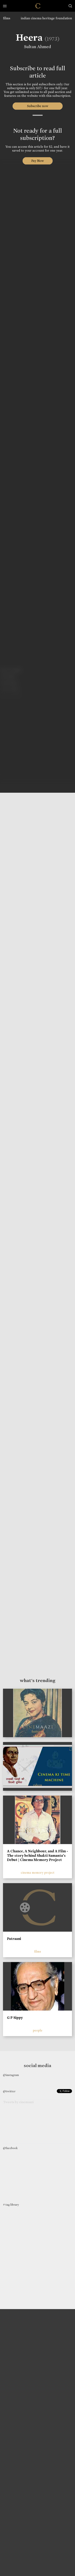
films (6, 18)
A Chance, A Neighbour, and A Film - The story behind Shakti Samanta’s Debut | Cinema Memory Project (37, 1855)
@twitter (9, 2091)
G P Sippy (15, 2017)
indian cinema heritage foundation (46, 18)
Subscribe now (37, 106)
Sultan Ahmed (35, 46)
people (37, 2030)
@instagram (11, 2075)
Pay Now (37, 161)
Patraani (14, 1938)
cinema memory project (37, 1872)
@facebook (10, 2148)
